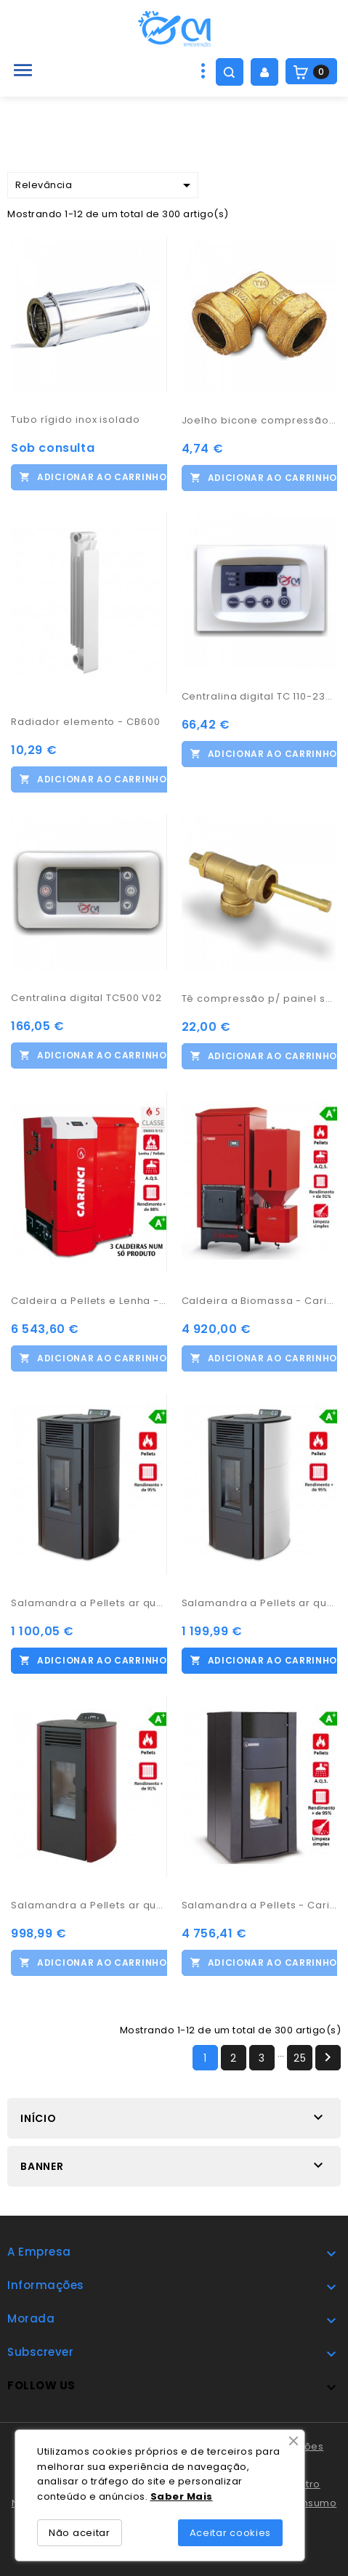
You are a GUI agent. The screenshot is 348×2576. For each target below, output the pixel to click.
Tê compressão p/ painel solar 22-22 (260, 998)
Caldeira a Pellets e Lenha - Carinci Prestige (89, 1301)
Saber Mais (181, 2496)
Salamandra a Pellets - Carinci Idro (260, 1905)
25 (300, 2058)
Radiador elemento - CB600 (86, 722)
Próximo (327, 2057)
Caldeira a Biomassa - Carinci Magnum (260, 1301)
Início (38, 2118)
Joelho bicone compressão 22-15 (260, 420)
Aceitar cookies (231, 2533)
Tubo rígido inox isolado (75, 419)
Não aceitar (79, 2533)
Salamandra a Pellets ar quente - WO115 (89, 1603)
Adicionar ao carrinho (102, 477)
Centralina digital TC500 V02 (86, 998)
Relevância (105, 185)
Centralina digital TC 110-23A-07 (260, 696)
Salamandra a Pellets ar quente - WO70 (89, 1905)
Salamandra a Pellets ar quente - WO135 (260, 1603)
